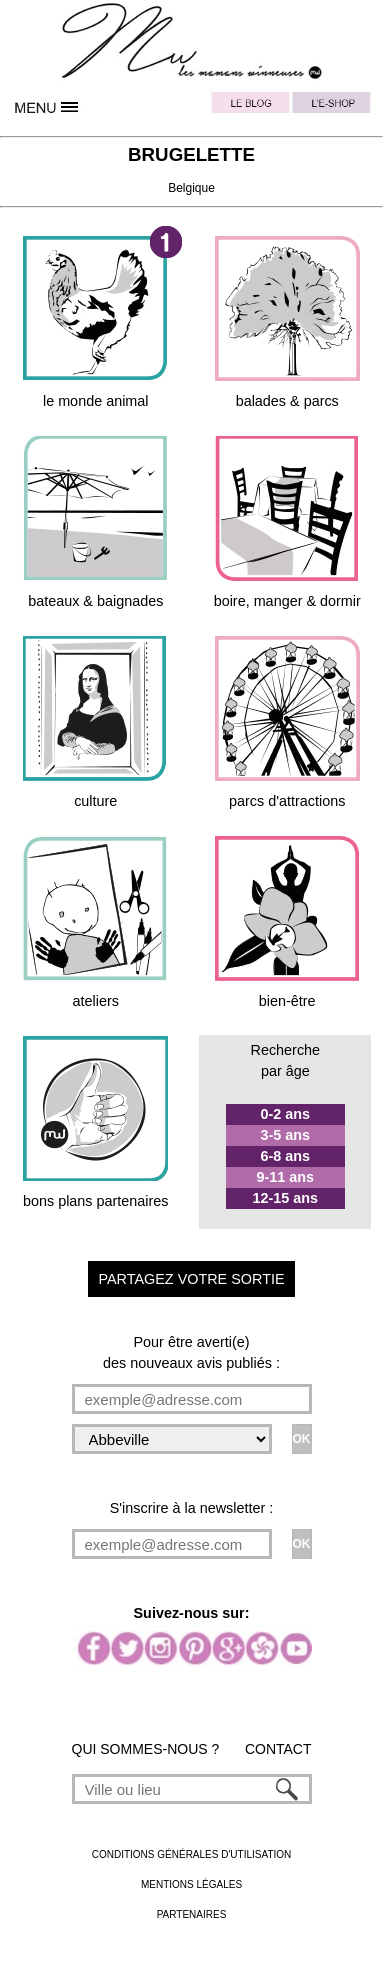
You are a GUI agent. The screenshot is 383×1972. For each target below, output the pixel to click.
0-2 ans (286, 1114)
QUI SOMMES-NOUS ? (146, 1749)
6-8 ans (286, 1156)
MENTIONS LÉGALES (191, 1884)
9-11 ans (286, 1177)
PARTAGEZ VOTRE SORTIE (191, 1279)
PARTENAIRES (192, 1914)
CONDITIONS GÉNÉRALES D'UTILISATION (192, 1854)
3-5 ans (286, 1135)
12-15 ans (286, 1198)
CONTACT (278, 1749)
